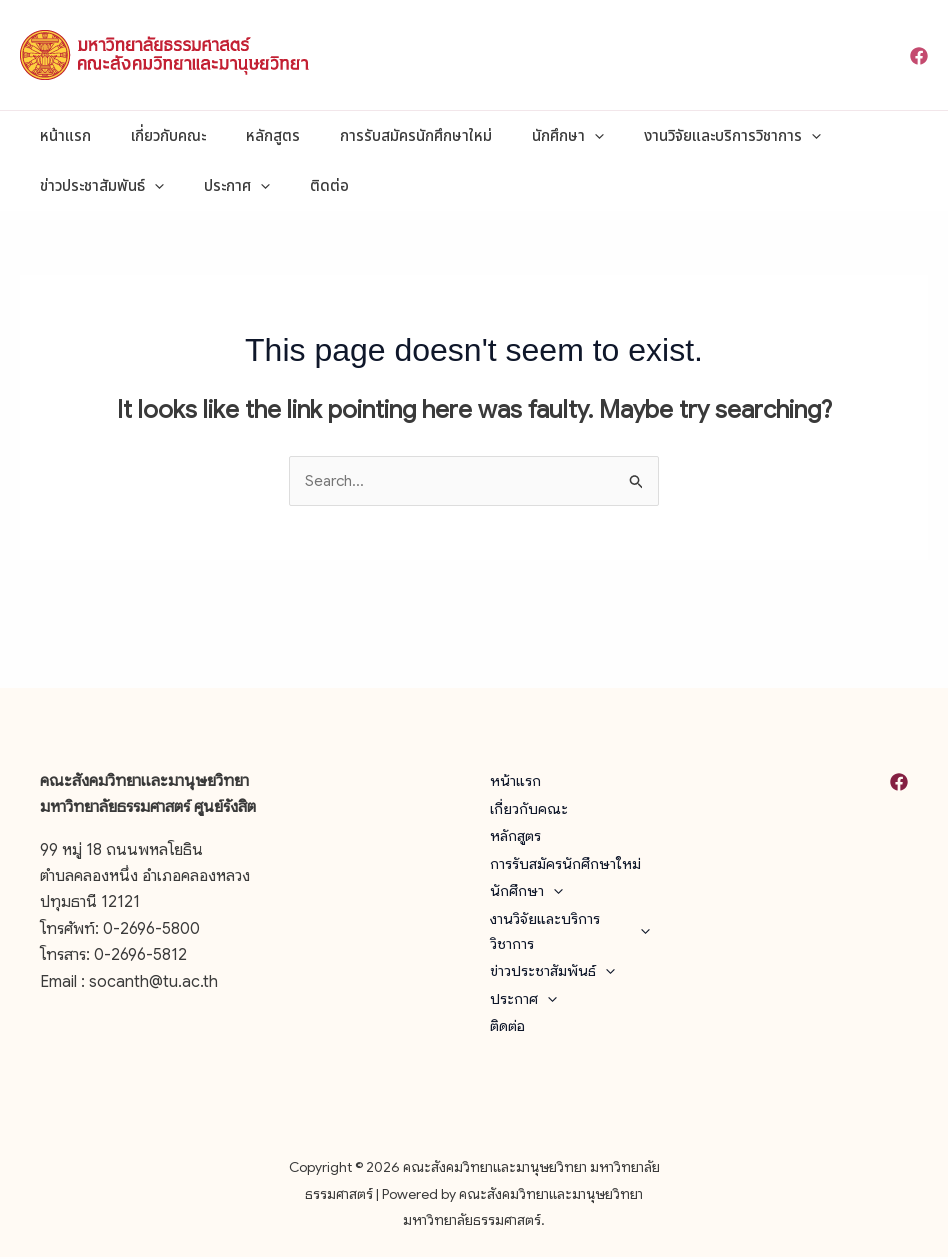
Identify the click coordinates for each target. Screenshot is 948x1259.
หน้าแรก (60, 135)
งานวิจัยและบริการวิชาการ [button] (677, 136)
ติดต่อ (304, 185)
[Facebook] (919, 56)
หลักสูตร (248, 135)
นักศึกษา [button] (523, 136)
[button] (549, 136)
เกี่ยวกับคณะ (153, 135)
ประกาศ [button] (222, 186)
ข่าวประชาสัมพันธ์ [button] (97, 186)
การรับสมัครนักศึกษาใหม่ (381, 135)
